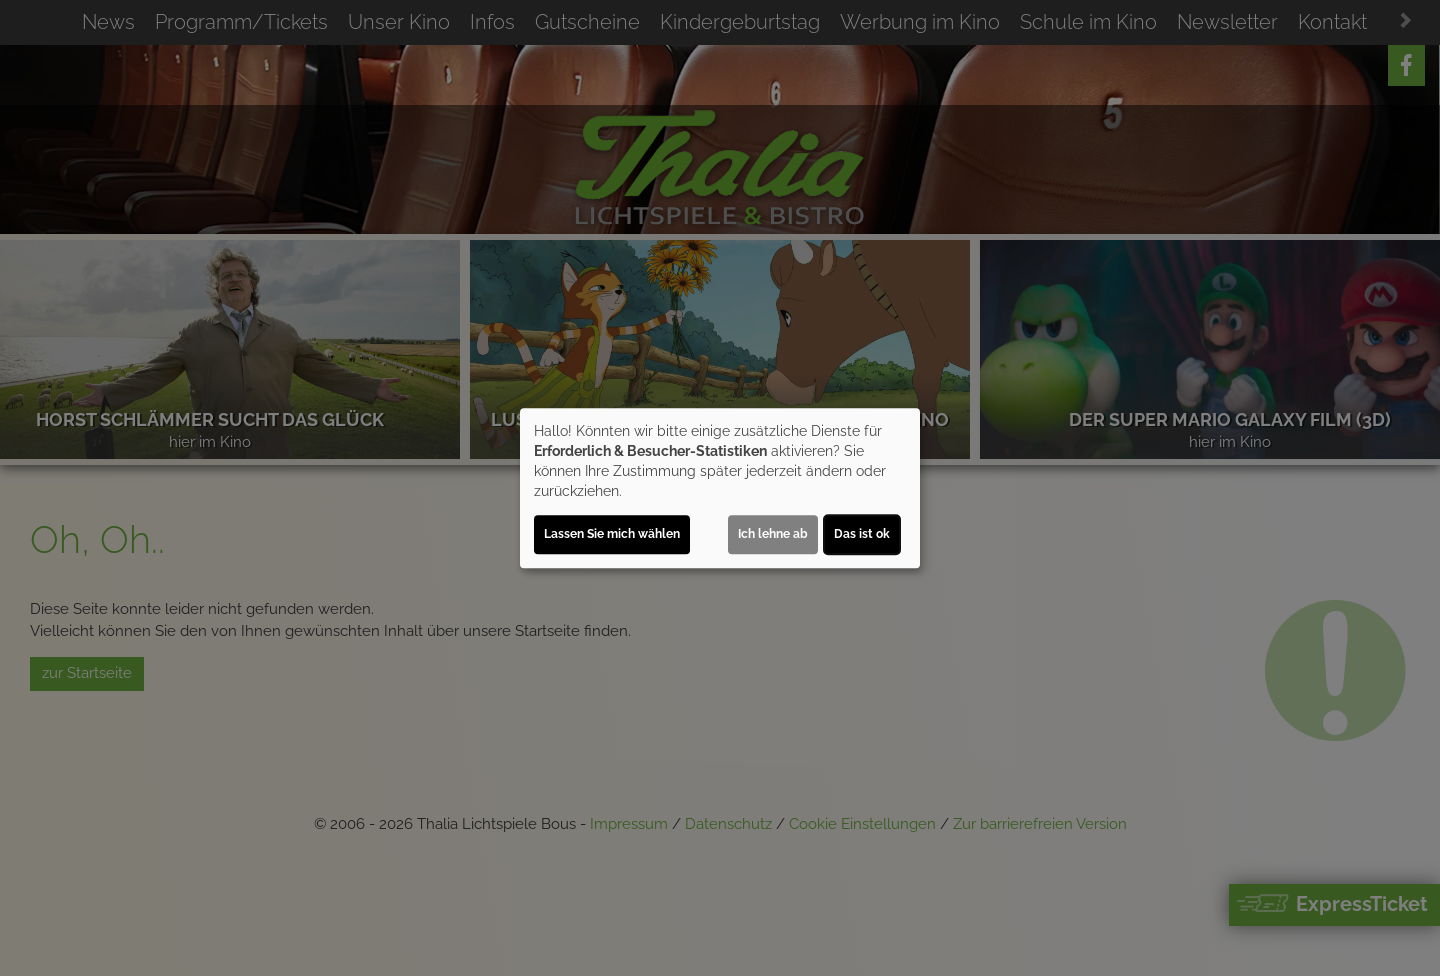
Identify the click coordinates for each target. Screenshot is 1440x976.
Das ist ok (862, 534)
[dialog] (720, 488)
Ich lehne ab (773, 534)
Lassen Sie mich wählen (612, 534)
